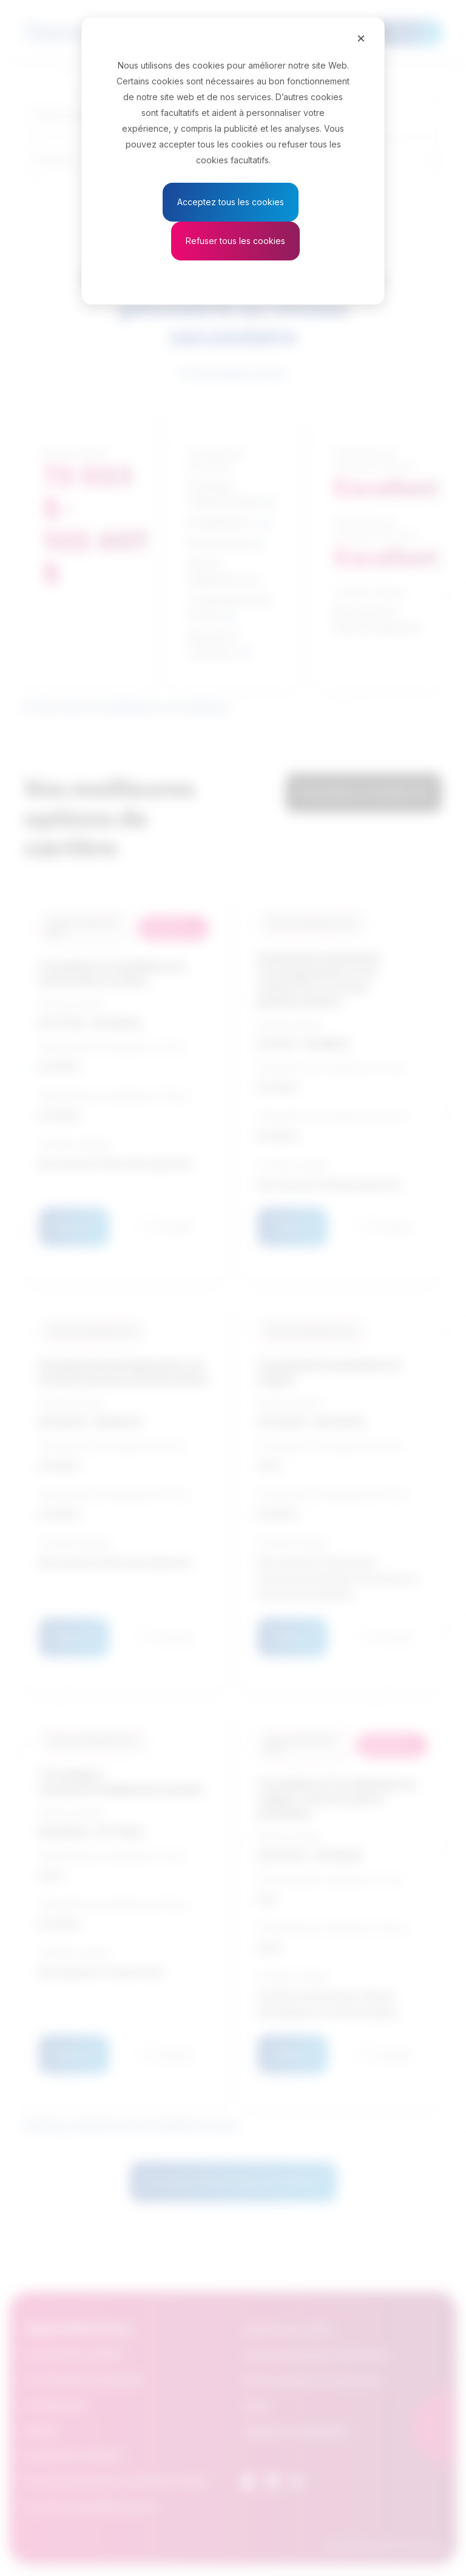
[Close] (361, 38)
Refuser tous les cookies (235, 241)
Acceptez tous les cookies (230, 202)
